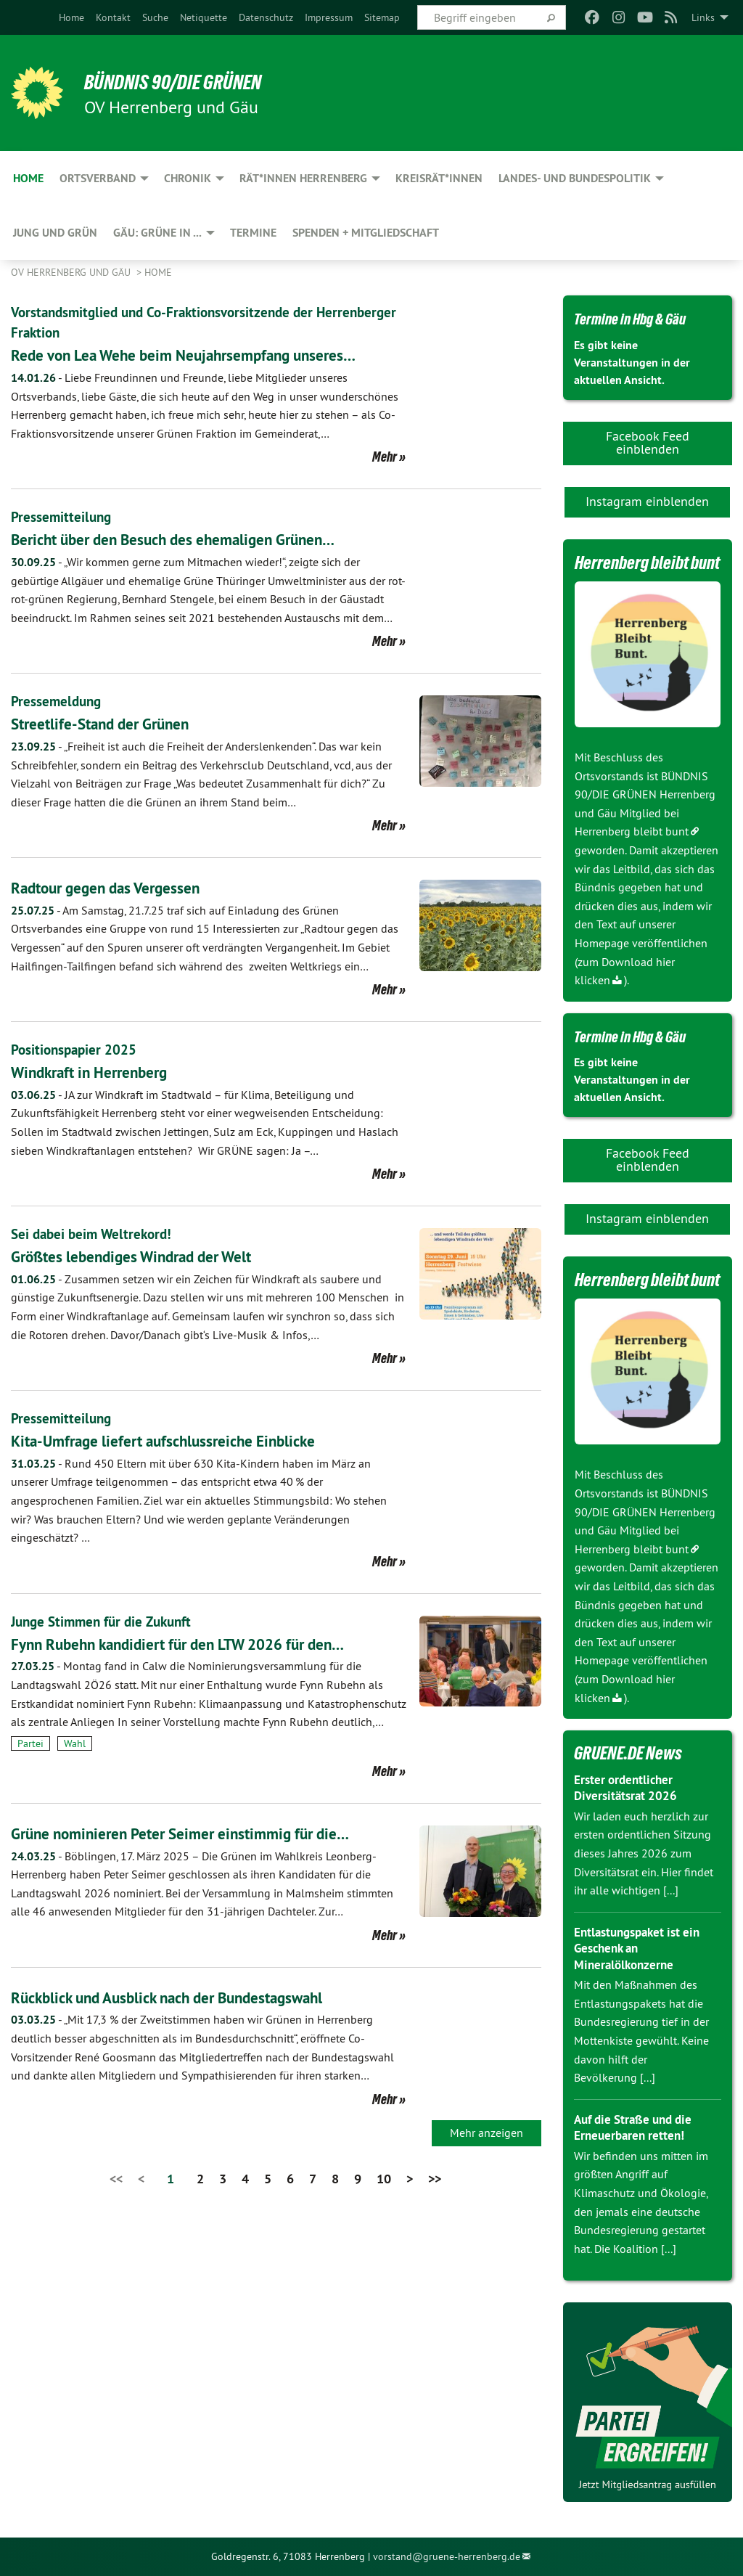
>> (434, 2178)
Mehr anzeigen (486, 2132)
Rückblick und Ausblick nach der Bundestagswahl (191, 1997)
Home (71, 17)
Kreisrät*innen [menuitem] (439, 178)
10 (384, 2178)
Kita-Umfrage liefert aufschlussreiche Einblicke (183, 1440)
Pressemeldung (57, 701)
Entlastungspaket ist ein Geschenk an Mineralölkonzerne (642, 1948)
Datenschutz (266, 17)
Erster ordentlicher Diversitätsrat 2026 (628, 1787)
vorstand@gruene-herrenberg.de (446, 2556)
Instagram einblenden (647, 501)
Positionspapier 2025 (76, 1049)
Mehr (384, 457)
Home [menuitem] (28, 178)
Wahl (75, 1743)
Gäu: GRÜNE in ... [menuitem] (157, 232)
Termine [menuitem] (253, 232)
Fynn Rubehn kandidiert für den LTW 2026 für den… (203, 1643)
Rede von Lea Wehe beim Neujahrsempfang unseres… (207, 354)
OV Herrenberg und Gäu (72, 272)
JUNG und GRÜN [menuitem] (55, 232)
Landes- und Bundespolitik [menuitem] (574, 178)
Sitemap (382, 17)
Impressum (329, 17)
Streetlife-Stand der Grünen (113, 723)
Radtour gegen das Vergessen (119, 887)
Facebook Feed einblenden (647, 442)
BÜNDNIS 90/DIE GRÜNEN (189, 81)
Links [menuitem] (703, 17)
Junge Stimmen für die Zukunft (106, 1621)
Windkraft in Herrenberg (100, 1071)
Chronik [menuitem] (187, 178)
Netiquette (203, 17)
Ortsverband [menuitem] (97, 178)
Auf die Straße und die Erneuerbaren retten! (638, 2127)
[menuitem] (71, 17)
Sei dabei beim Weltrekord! (94, 1233)
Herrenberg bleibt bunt (632, 831)
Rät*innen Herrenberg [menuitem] (303, 178)
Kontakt (113, 17)
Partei (30, 1743)
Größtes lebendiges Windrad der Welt (149, 1256)
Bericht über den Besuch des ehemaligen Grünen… (196, 539)
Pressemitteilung (62, 516)
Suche (155, 17)
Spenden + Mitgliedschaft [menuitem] (365, 232)
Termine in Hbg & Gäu (640, 318)
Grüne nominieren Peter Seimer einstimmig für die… (202, 1833)
